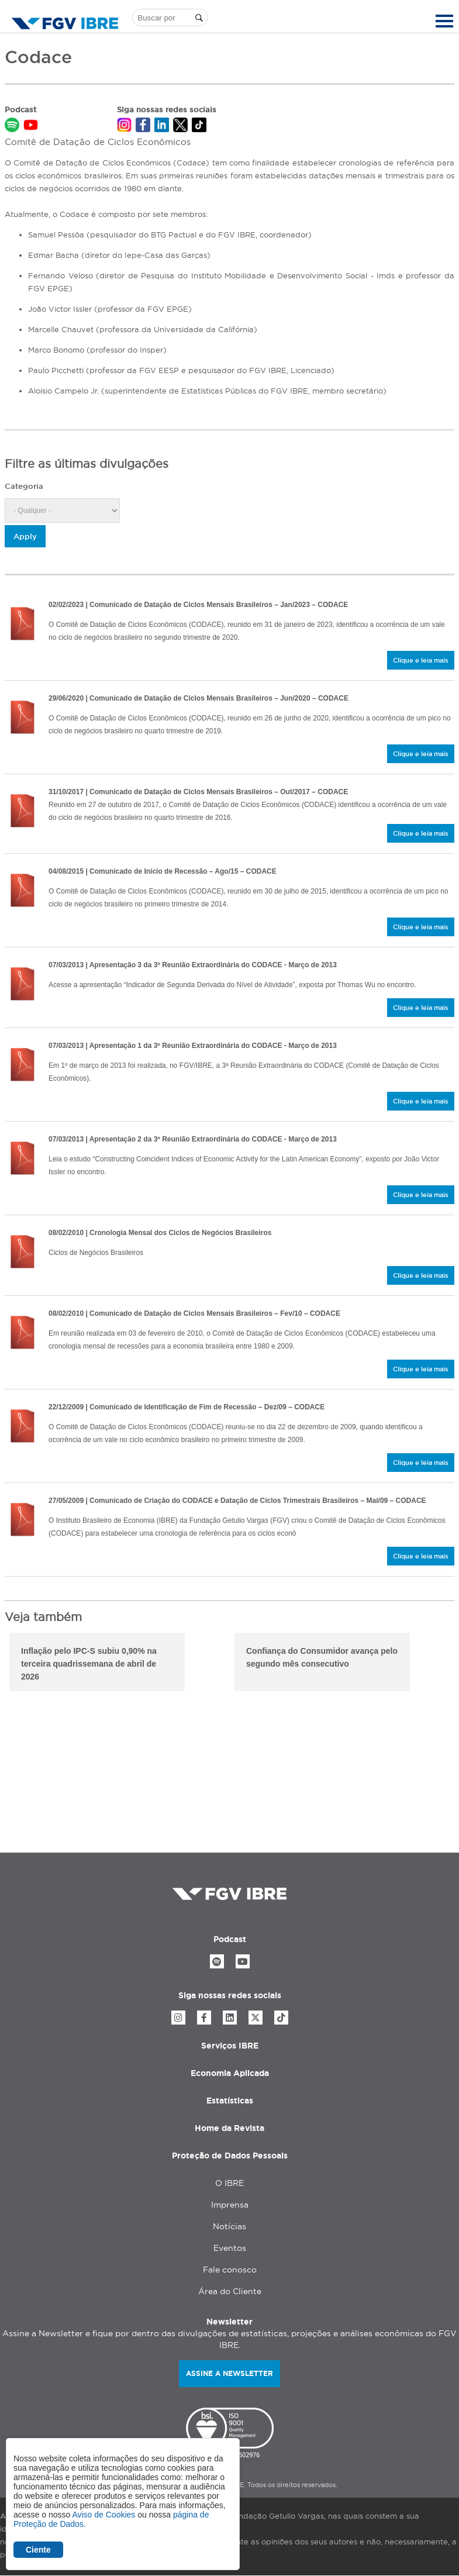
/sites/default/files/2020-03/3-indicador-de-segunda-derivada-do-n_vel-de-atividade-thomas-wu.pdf (22, 984)
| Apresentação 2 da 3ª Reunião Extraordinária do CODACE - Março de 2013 (193, 1139)
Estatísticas (229, 2100)
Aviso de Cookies (103, 2514)
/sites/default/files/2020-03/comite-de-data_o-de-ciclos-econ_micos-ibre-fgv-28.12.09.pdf (22, 1426)
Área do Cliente (229, 2291)
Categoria (24, 486)
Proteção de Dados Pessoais (230, 2155)
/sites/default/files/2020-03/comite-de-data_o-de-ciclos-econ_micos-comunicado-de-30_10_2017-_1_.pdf (22, 811)
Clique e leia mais (420, 660)
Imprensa (230, 2204)
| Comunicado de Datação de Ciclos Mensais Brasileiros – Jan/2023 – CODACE (198, 605)
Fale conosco (230, 2269)
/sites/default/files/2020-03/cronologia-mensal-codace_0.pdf (22, 1252)
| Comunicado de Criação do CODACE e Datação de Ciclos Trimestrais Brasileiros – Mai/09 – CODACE (237, 1500)
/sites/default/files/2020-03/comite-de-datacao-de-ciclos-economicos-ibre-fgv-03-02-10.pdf (22, 1332)
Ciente (38, 2549)
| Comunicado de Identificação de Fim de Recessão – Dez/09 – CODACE (187, 1407)
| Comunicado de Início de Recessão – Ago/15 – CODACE (163, 871)
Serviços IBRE (229, 2045)
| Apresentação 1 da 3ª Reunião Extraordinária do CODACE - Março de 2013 (193, 1046)
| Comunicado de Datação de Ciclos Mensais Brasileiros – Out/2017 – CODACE (198, 792)
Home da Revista (229, 2128)
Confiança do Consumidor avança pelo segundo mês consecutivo (322, 1657)
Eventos (229, 2248)
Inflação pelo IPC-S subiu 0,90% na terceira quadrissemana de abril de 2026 (89, 1663)
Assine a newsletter (229, 2373)
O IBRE (229, 2183)
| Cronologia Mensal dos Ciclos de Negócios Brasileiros (160, 1233)
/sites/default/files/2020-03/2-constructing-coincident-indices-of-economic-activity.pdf (22, 1158)
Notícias (229, 2226)
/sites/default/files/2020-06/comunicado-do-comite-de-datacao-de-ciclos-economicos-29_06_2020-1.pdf (22, 717)
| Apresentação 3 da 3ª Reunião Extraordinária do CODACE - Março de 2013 (193, 965)
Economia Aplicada (230, 2073)
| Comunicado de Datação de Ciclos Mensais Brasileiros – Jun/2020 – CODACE (198, 698)
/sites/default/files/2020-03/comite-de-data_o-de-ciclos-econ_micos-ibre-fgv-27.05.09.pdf (22, 1519)
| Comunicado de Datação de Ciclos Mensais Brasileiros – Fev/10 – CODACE (194, 1313)
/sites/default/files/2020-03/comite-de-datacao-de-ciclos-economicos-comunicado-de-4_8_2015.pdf (22, 890)
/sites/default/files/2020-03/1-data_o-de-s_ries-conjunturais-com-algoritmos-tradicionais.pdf (22, 1064)
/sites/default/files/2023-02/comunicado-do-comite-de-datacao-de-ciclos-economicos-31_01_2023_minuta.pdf (22, 624)
